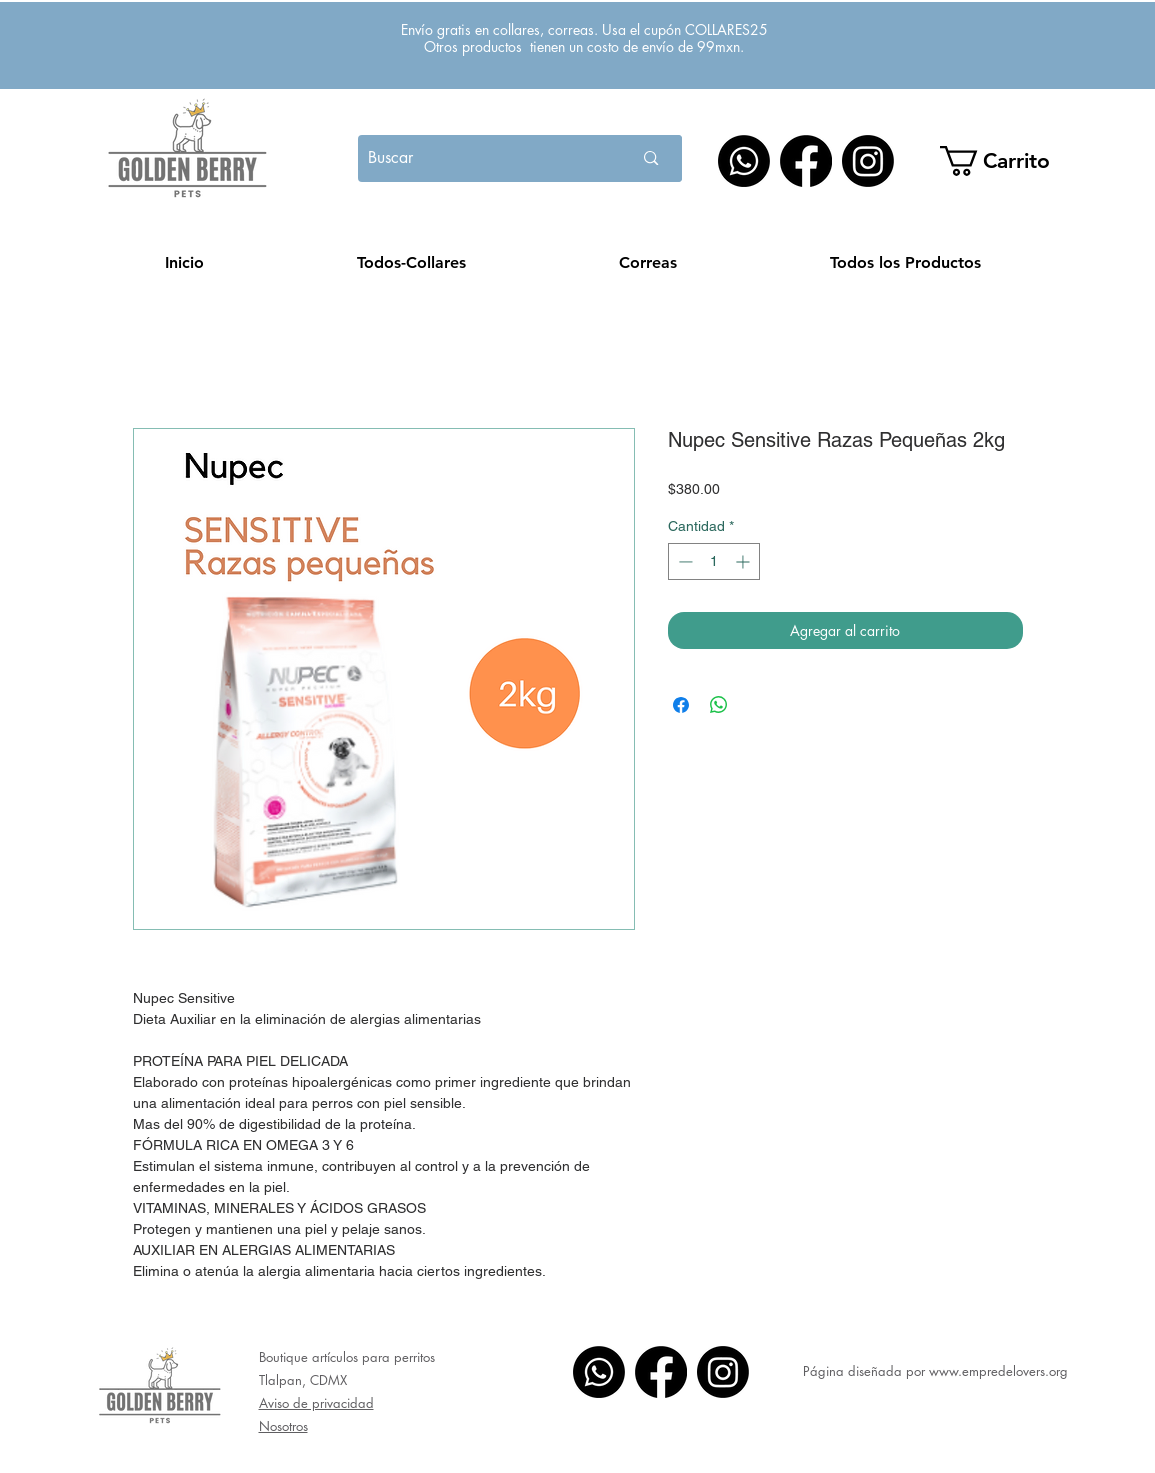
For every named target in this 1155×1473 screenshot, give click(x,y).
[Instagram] (868, 161)
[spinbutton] (714, 561)
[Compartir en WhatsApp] (719, 705)
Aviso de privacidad (316, 1403)
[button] (1008, 161)
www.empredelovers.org (998, 1371)
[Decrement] (683, 561)
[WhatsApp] (744, 161)
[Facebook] (806, 161)
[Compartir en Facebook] (681, 705)
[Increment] (744, 561)
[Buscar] (474, 158)
